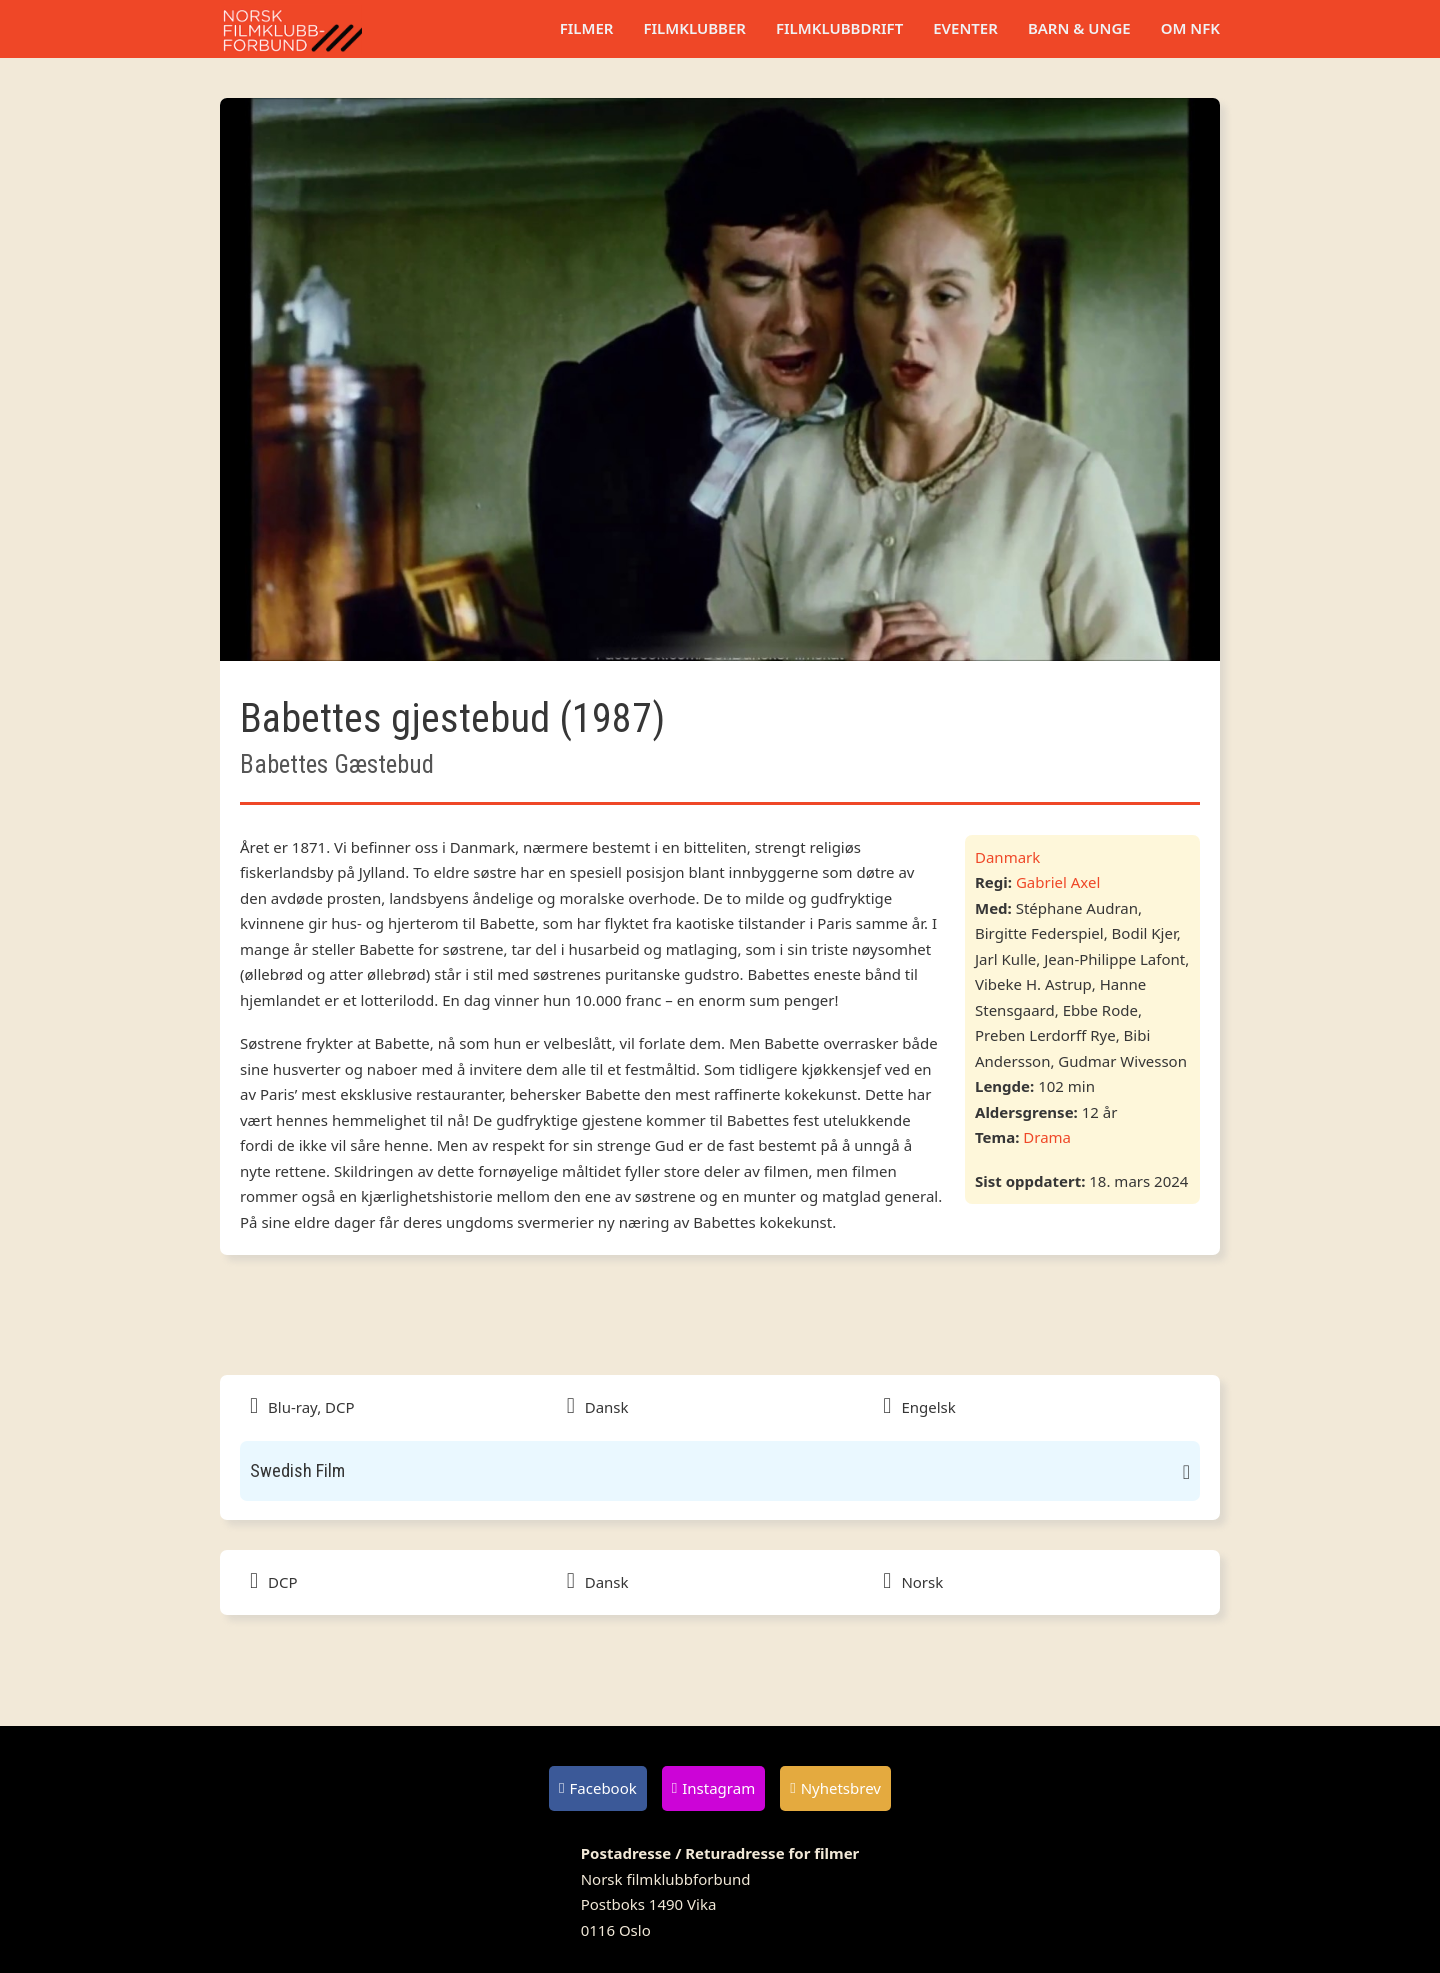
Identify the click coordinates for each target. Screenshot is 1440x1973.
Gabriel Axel (1058, 882)
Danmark (1007, 857)
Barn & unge (1079, 28)
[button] (720, 1471)
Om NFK (1190, 28)
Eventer (965, 28)
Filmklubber (694, 28)
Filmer (587, 28)
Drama (1047, 1137)
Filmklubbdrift (839, 28)
